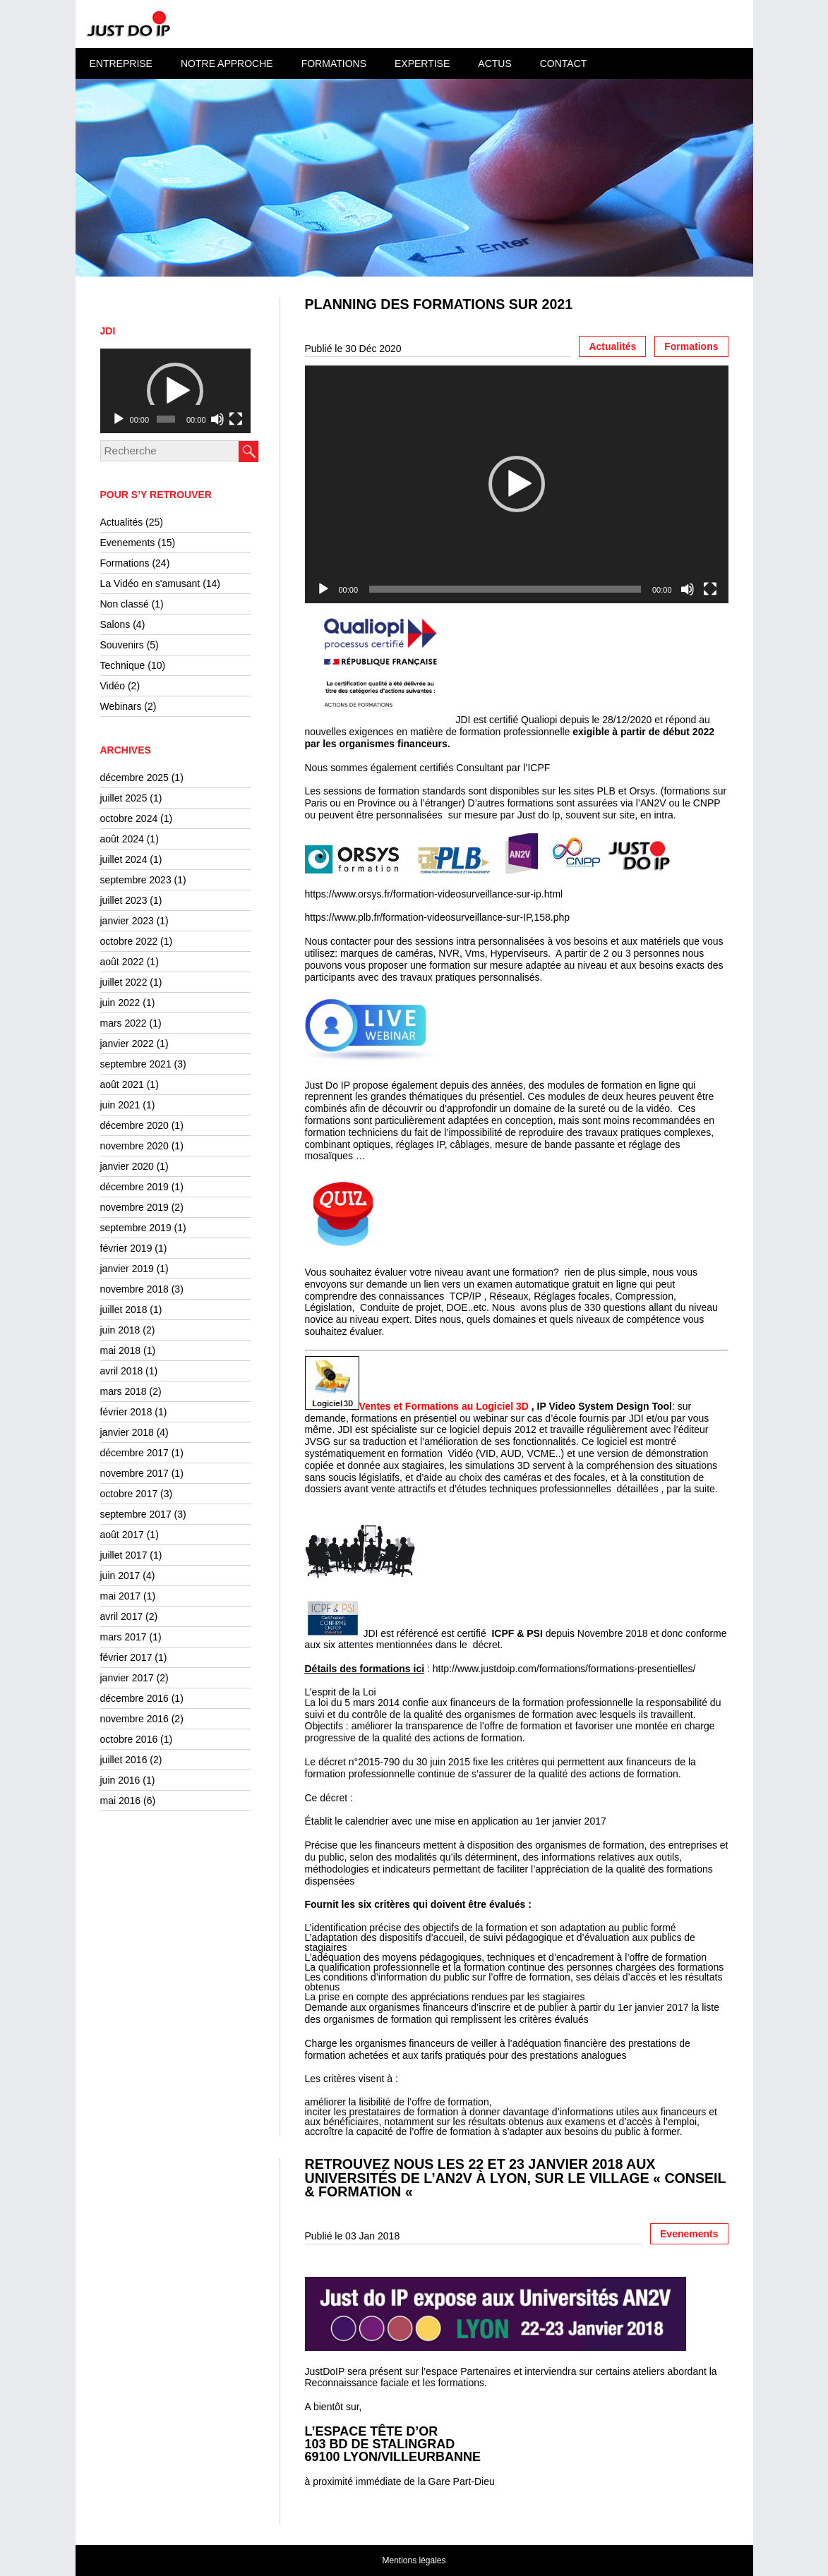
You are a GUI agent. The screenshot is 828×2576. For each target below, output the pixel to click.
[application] (175, 391)
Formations (333, 63)
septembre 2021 (136, 1064)
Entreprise (121, 63)
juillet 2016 (124, 1759)
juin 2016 (120, 1780)
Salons (115, 624)
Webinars (121, 706)
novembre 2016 (134, 1718)
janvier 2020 (127, 1166)
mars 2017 (123, 1637)
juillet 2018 (124, 1309)
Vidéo (113, 685)
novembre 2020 (134, 1145)
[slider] (166, 419)
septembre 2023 (136, 879)
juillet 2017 (124, 1555)
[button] (175, 391)
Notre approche (227, 63)
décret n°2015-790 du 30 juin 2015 (394, 1761)
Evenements (127, 542)
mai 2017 (120, 1596)
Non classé (124, 604)
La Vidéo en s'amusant (150, 583)
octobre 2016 (129, 1739)
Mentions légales (413, 2560)
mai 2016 (120, 1800)
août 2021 (122, 1084)
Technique (122, 665)
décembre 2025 (134, 777)
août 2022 (122, 961)
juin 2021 (120, 1105)
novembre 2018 (134, 1289)
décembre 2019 (134, 1186)
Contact (563, 63)
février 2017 (126, 1657)
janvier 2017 (127, 1677)
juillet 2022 (124, 982)
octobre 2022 (129, 941)
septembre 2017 (136, 1514)
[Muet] (217, 419)
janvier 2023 (127, 920)
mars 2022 (123, 1023)
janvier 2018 (127, 1432)
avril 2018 (121, 1371)
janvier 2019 (127, 1268)
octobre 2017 (129, 1493)
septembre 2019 (136, 1227)
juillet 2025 (124, 798)
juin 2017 (120, 1575)
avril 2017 (121, 1616)
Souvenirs (122, 645)
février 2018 (126, 1411)
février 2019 (126, 1248)
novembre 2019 (134, 1207)
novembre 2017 (134, 1473)
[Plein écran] (236, 419)
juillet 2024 (124, 859)
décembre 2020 (134, 1125)
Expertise (422, 63)
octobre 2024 (129, 818)
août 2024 (122, 839)
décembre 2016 (134, 1698)
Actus (494, 63)
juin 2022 (120, 1002)
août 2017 (122, 1534)
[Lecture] (119, 419)
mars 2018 (123, 1391)
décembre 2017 (134, 1452)
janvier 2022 (127, 1043)
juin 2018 (120, 1330)
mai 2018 (120, 1350)
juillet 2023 (124, 900)
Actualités (121, 522)
